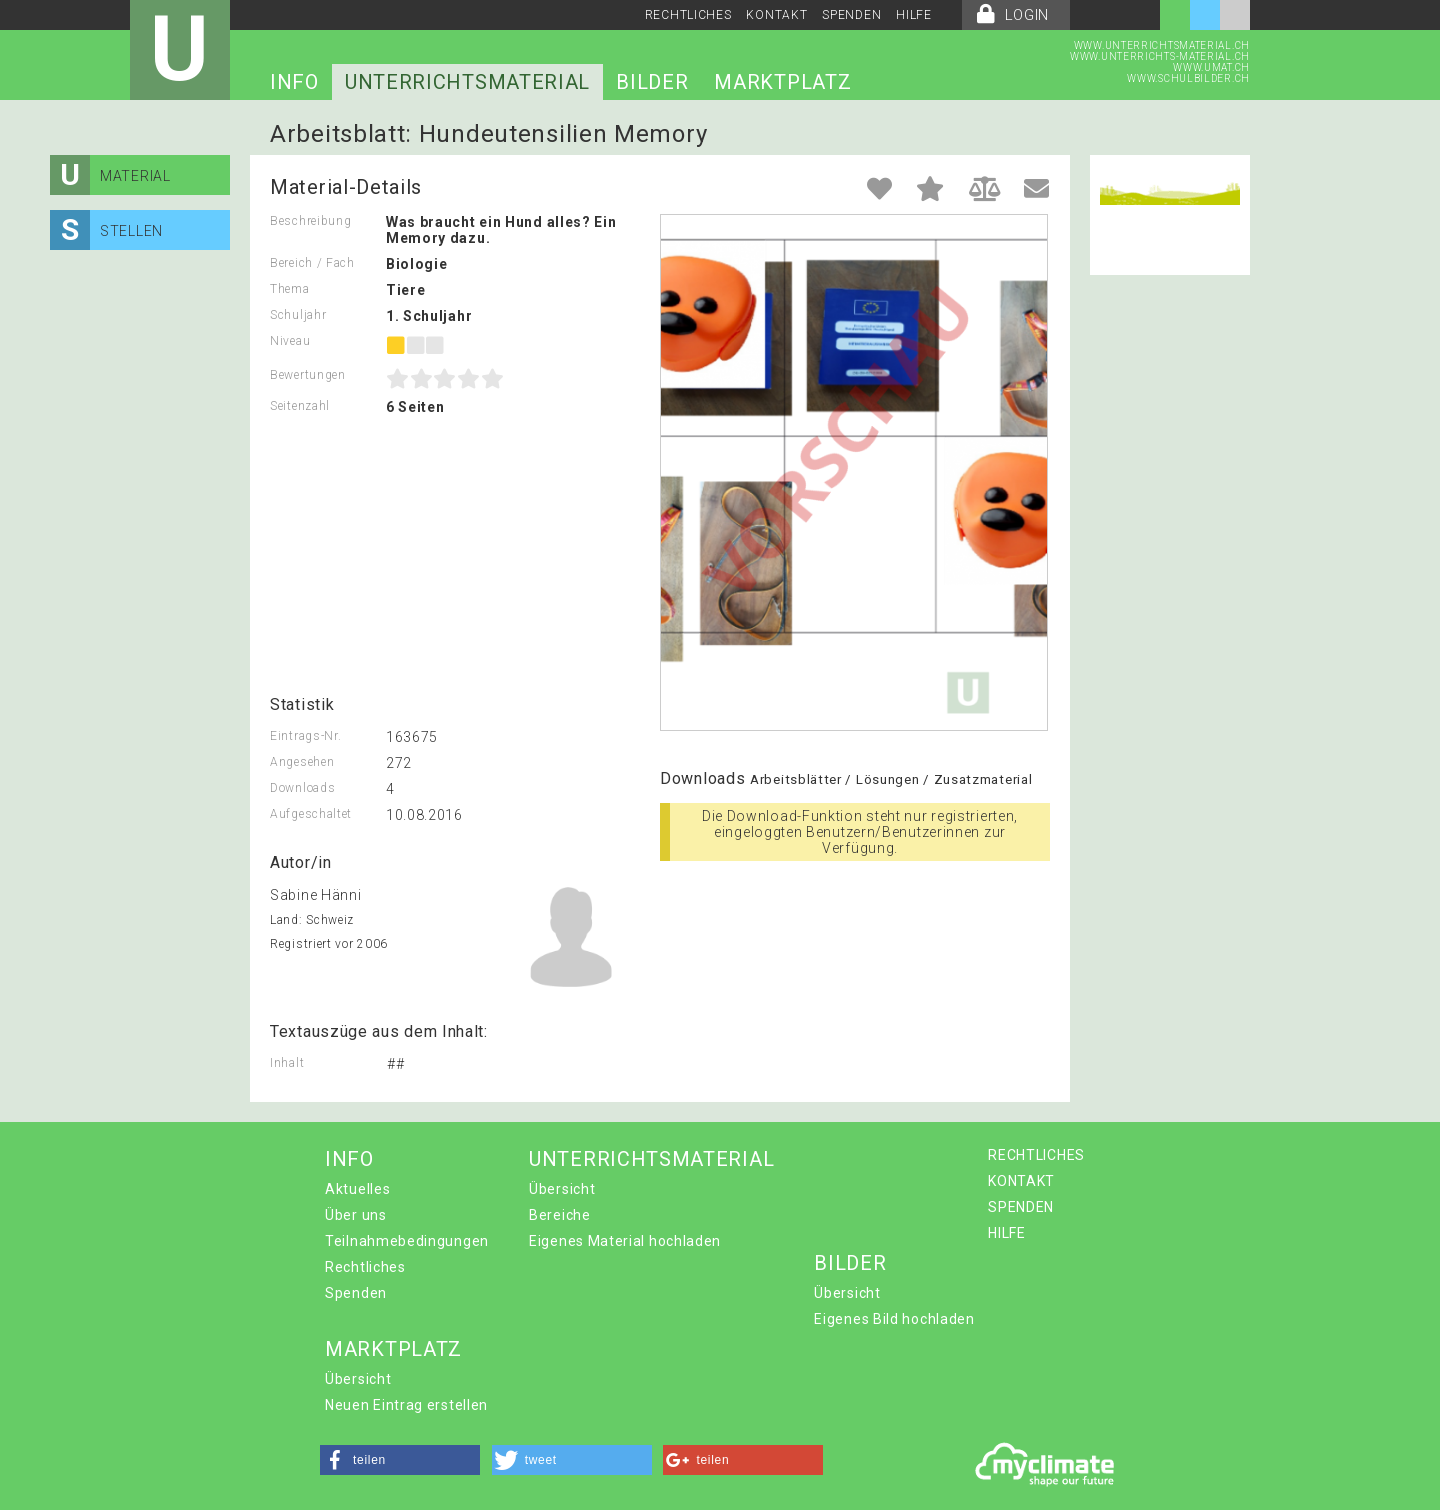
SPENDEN (851, 15)
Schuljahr (298, 315)
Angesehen (302, 762)
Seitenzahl (300, 406)
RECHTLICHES (688, 15)
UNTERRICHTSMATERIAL (467, 82)
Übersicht (562, 1189)
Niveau (290, 341)
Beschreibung (310, 221)
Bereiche (560, 1215)
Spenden (356, 1293)
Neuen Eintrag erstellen (406, 1405)
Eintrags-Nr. (305, 736)
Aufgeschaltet (311, 814)
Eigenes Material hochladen (625, 1241)
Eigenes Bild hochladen (894, 1319)
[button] (400, 1460)
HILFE (914, 15)
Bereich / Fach (312, 263)
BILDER (652, 82)
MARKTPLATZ (782, 82)
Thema (290, 289)
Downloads (302, 788)
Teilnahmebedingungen (407, 1241)
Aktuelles (357, 1189)
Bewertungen (308, 375)
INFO (294, 82)
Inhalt (287, 1063)
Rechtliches (365, 1267)
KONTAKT (776, 15)
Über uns (356, 1215)
